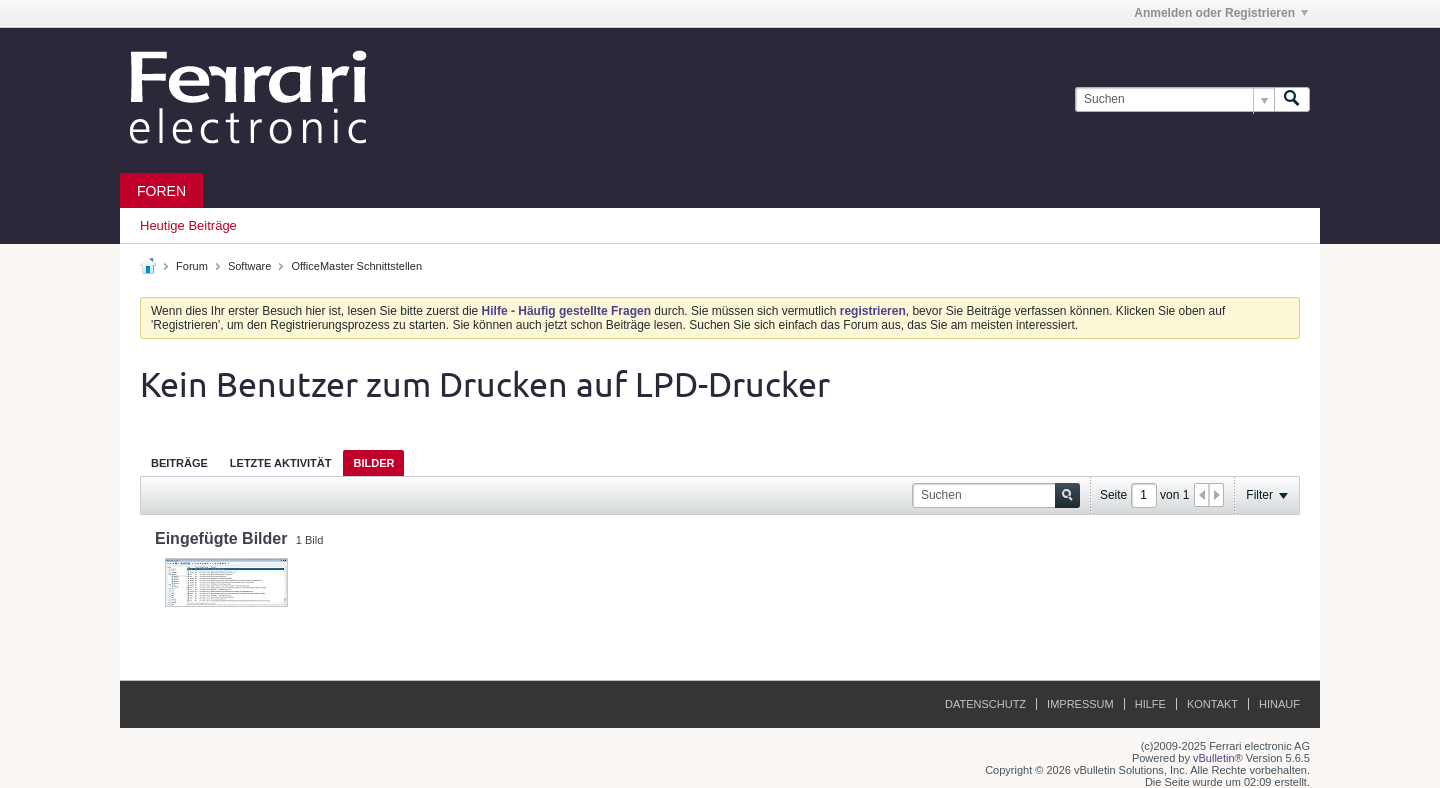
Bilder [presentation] (373, 463)
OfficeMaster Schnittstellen (356, 266)
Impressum (1080, 704)
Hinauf (1279, 704)
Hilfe (1150, 704)
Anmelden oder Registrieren (1221, 13)
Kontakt (1212, 704)
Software (249, 266)
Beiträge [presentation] (179, 463)
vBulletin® (1218, 758)
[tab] (179, 462)
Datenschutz (985, 704)
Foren (161, 191)
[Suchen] (1174, 99)
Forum (192, 266)
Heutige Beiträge (188, 225)
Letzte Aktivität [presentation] (281, 463)
